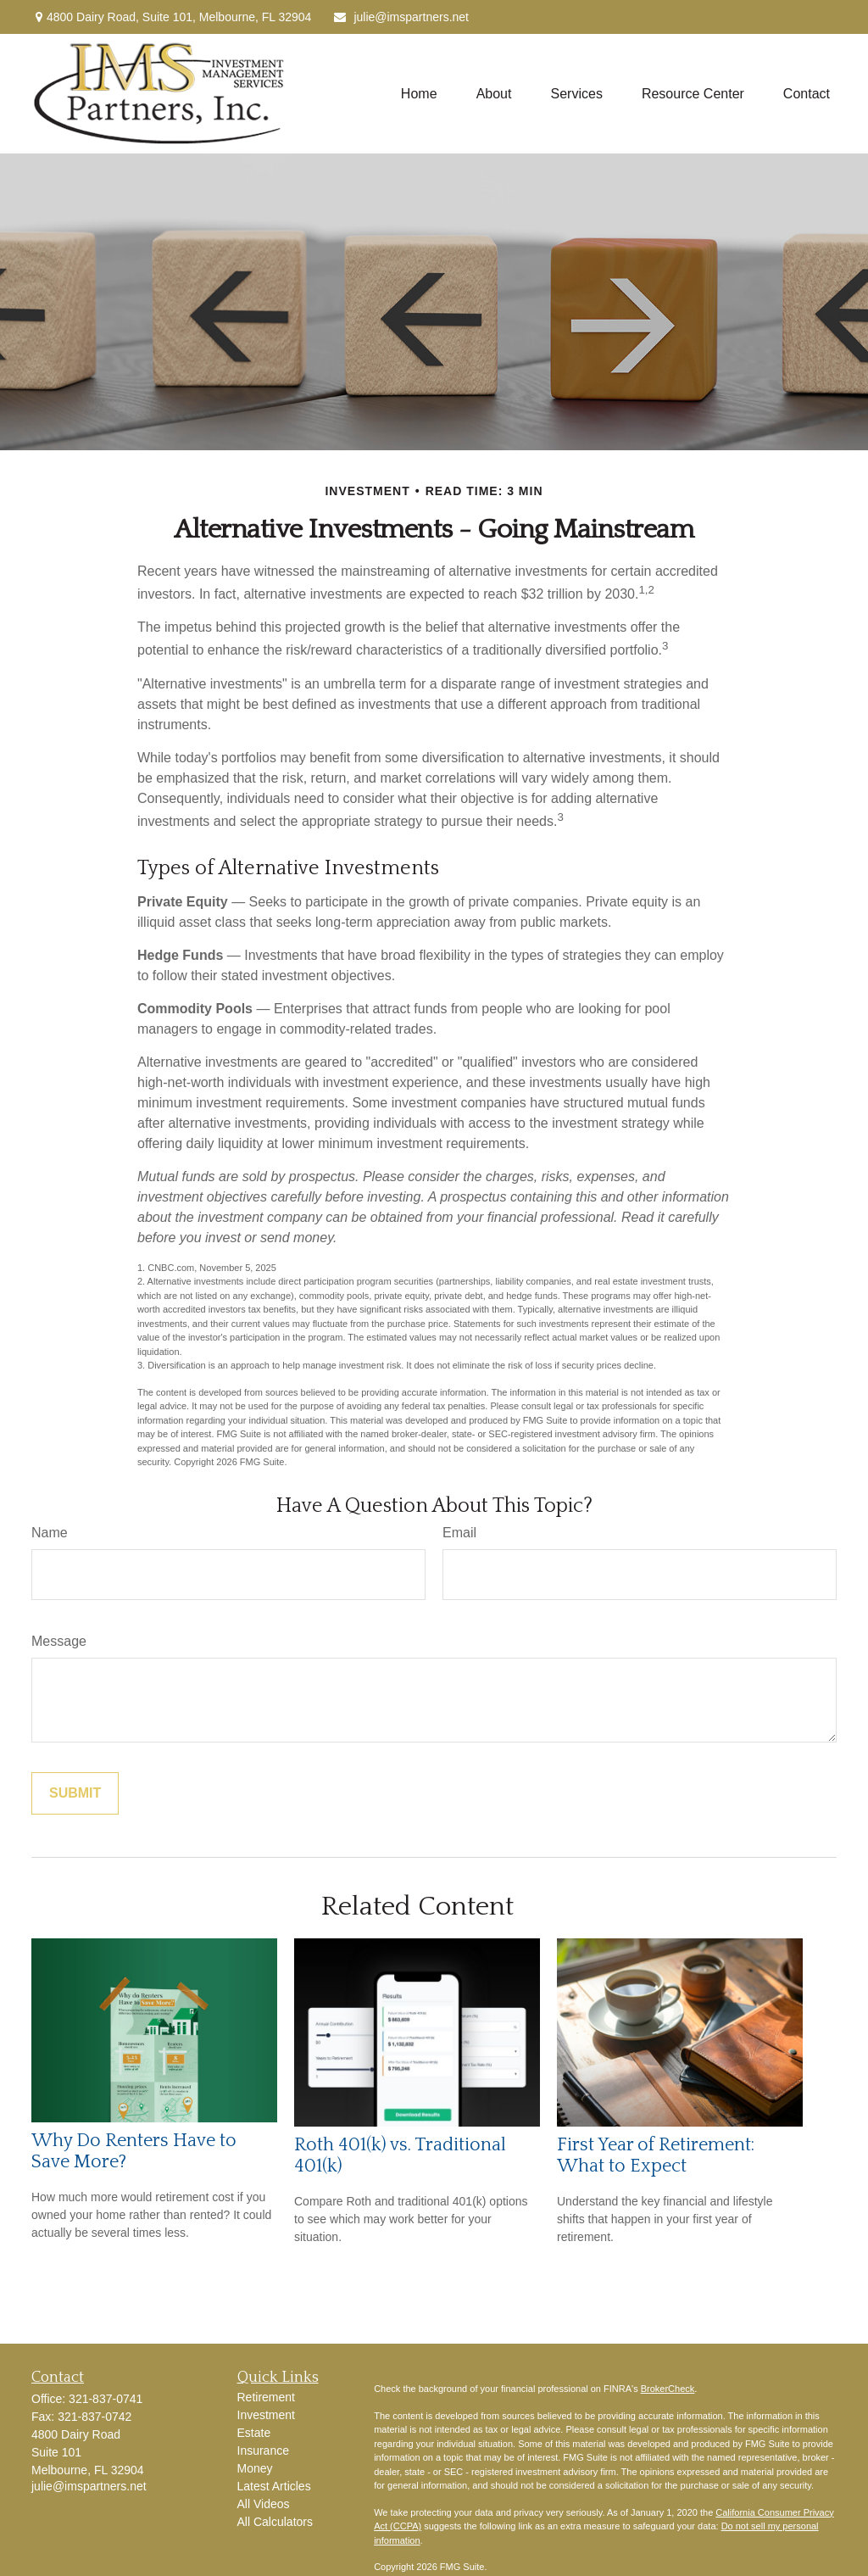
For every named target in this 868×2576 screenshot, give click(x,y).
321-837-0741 (105, 2399)
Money (255, 2468)
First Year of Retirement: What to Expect (655, 2155)
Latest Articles (274, 2486)
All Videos (263, 2504)
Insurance (263, 2450)
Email (459, 1532)
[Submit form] (75, 1793)
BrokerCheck (668, 2389)
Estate (254, 2432)
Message (58, 1641)
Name (49, 1532)
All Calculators (275, 2522)
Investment (266, 2415)
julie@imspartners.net (400, 17)
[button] (419, 94)
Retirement (266, 2397)
